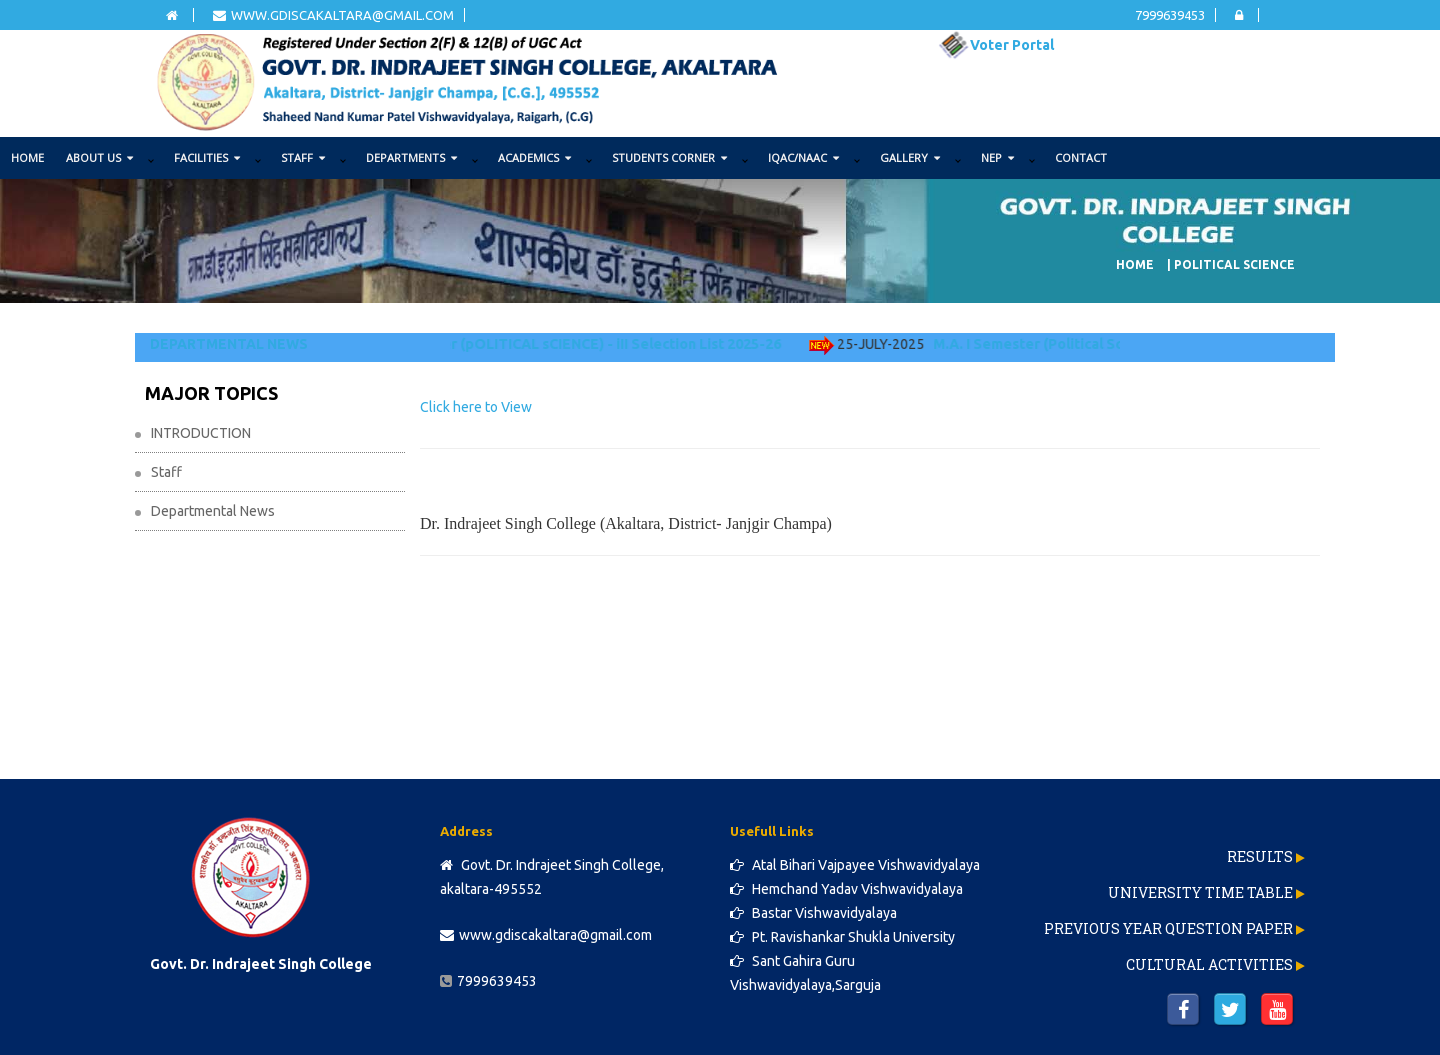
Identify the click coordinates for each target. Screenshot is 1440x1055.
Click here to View (476, 407)
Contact (1081, 157)
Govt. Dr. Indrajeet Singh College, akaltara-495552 (552, 877)
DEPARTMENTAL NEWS (229, 344)
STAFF (303, 157)
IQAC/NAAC (803, 157)
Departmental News (213, 511)
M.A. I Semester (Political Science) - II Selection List (1117, 344)
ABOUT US (99, 157)
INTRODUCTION (201, 433)
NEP (997, 157)
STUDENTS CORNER (669, 157)
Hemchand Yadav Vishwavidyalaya (846, 889)
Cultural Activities (1209, 964)
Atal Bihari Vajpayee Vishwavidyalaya (855, 865)
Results (1260, 856)
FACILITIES (207, 157)
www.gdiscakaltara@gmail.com (333, 15)
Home (27, 157)
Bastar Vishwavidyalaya (813, 913)
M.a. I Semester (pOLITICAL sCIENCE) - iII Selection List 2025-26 (577, 344)
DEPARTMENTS (411, 157)
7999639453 (1170, 15)
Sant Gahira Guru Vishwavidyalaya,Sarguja (805, 973)
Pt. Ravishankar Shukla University (842, 937)
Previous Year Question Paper (1168, 928)
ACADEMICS (534, 157)
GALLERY (910, 157)
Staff (166, 472)
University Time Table (1200, 892)
